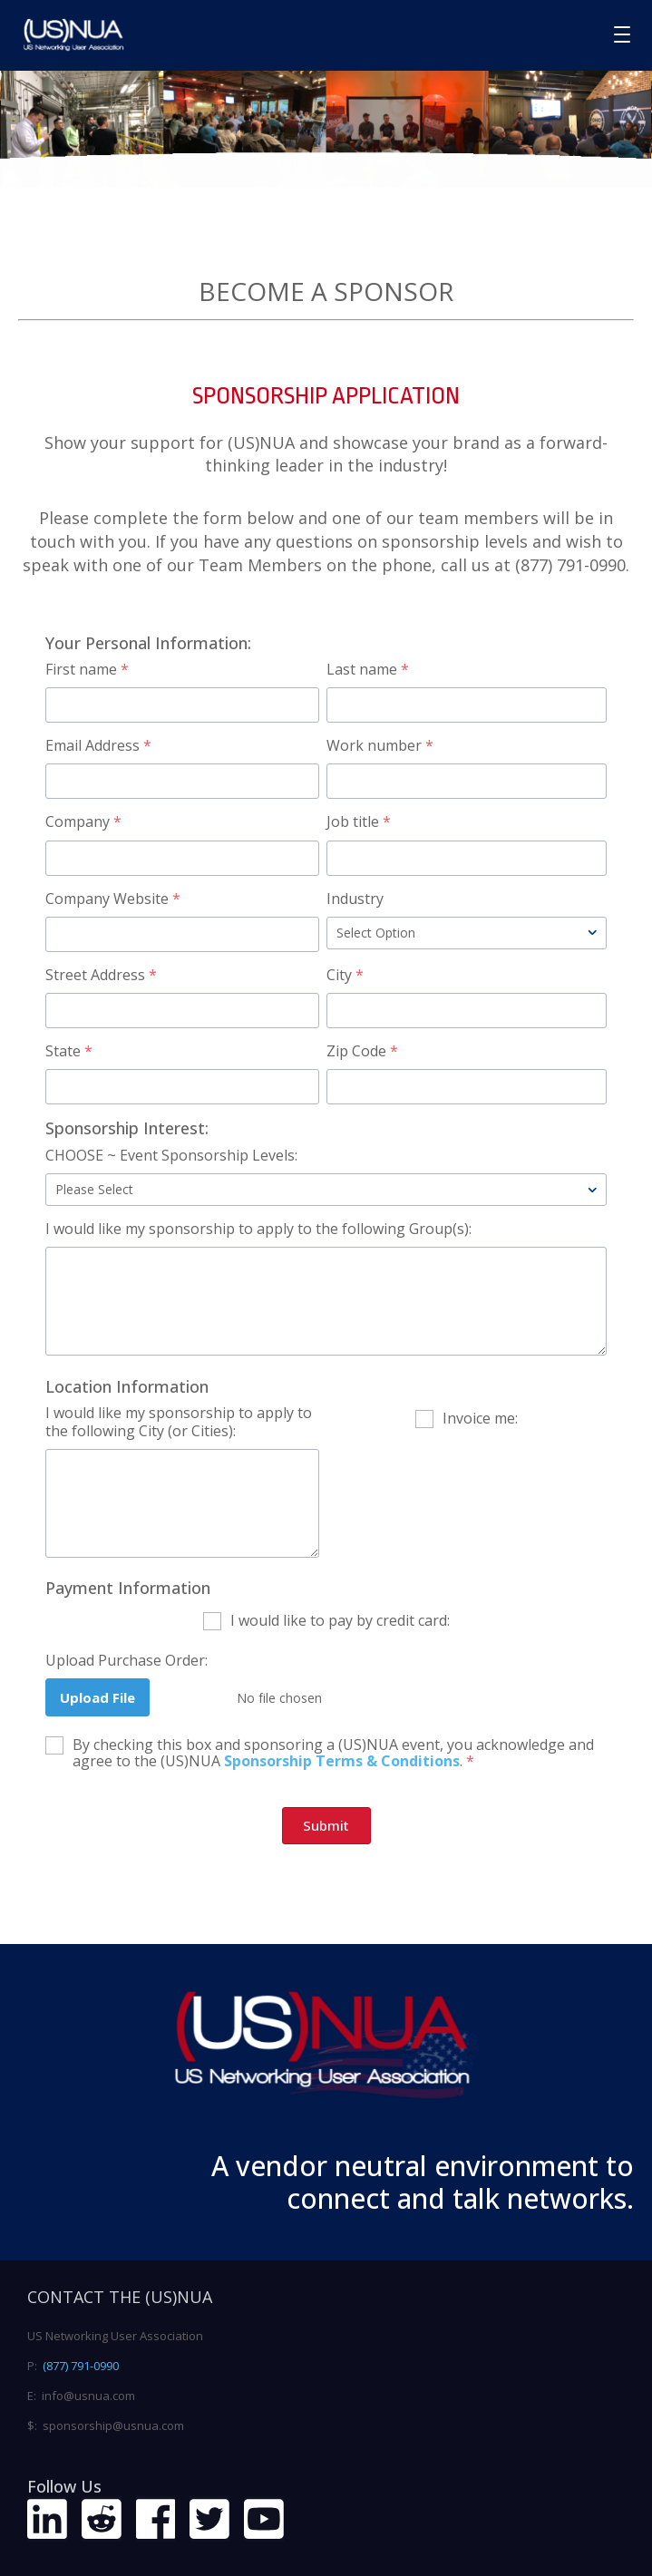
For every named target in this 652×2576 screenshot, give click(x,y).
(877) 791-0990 (81, 2365)
